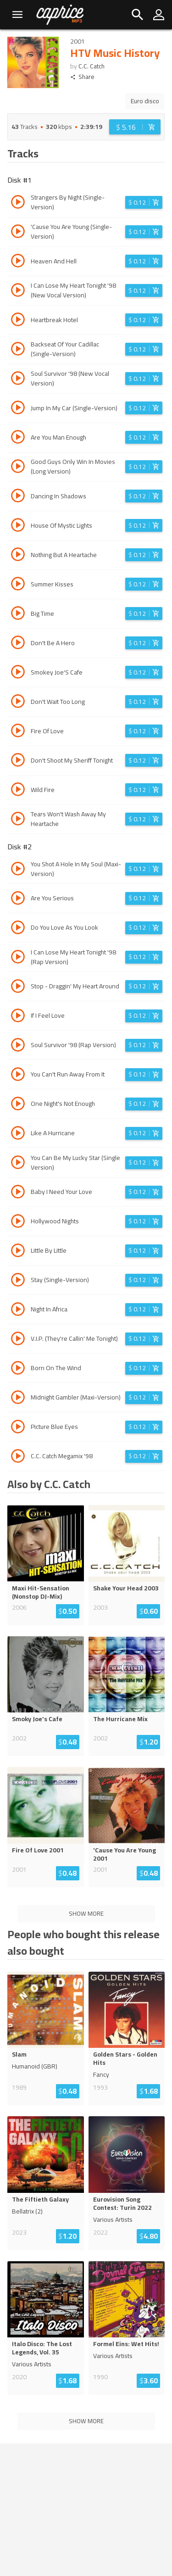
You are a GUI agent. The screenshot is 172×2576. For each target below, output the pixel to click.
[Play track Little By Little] (18, 1251)
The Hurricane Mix (120, 1719)
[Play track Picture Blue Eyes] (18, 1428)
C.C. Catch (91, 66)
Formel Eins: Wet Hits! (126, 2344)
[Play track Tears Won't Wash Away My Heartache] (18, 820)
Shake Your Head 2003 (126, 1588)
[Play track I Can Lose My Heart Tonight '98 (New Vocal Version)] (18, 291)
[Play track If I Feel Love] (18, 1017)
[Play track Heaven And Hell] (18, 262)
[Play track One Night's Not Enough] (18, 1105)
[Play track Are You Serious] (18, 899)
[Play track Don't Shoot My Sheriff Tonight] (18, 761)
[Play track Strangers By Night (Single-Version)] (18, 203)
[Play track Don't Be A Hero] (18, 644)
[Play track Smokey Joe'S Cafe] (18, 673)
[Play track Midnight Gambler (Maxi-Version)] (18, 1398)
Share (82, 77)
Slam (19, 2054)
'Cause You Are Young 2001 (124, 1854)
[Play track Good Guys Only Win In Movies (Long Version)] (18, 467)
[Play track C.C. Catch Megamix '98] (18, 1457)
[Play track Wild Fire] (18, 790)
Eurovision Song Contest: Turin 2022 (122, 2203)
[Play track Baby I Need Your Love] (18, 1193)
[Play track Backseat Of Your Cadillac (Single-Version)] (18, 350)
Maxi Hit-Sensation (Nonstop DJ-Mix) (40, 1592)
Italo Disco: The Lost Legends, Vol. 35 (42, 2348)
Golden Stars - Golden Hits (125, 2058)
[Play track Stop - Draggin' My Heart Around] (18, 987)
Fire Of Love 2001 (38, 1850)
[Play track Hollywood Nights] (18, 1222)
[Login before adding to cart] (135, 126)
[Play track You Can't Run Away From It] (18, 1075)
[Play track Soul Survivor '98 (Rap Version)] (18, 1046)
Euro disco (145, 101)
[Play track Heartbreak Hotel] (18, 320)
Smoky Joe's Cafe (37, 1719)
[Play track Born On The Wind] (18, 1369)
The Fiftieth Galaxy (40, 2199)
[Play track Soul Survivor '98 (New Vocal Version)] (18, 379)
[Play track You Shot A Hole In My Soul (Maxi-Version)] (18, 870)
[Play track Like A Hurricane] (18, 1134)
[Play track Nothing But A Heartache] (18, 555)
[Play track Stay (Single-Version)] (18, 1281)
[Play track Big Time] (18, 614)
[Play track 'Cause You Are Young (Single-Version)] (18, 232)
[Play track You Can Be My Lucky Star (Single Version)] (18, 1163)
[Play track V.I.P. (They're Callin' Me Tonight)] (18, 1340)
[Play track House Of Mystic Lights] (18, 526)
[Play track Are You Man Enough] (18, 438)
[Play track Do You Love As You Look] (18, 928)
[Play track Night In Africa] (18, 1310)
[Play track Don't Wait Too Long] (18, 702)
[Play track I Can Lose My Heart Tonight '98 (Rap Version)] (18, 958)
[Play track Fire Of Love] (18, 732)
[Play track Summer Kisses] (18, 585)
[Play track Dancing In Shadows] (18, 497)
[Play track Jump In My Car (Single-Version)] (18, 409)
